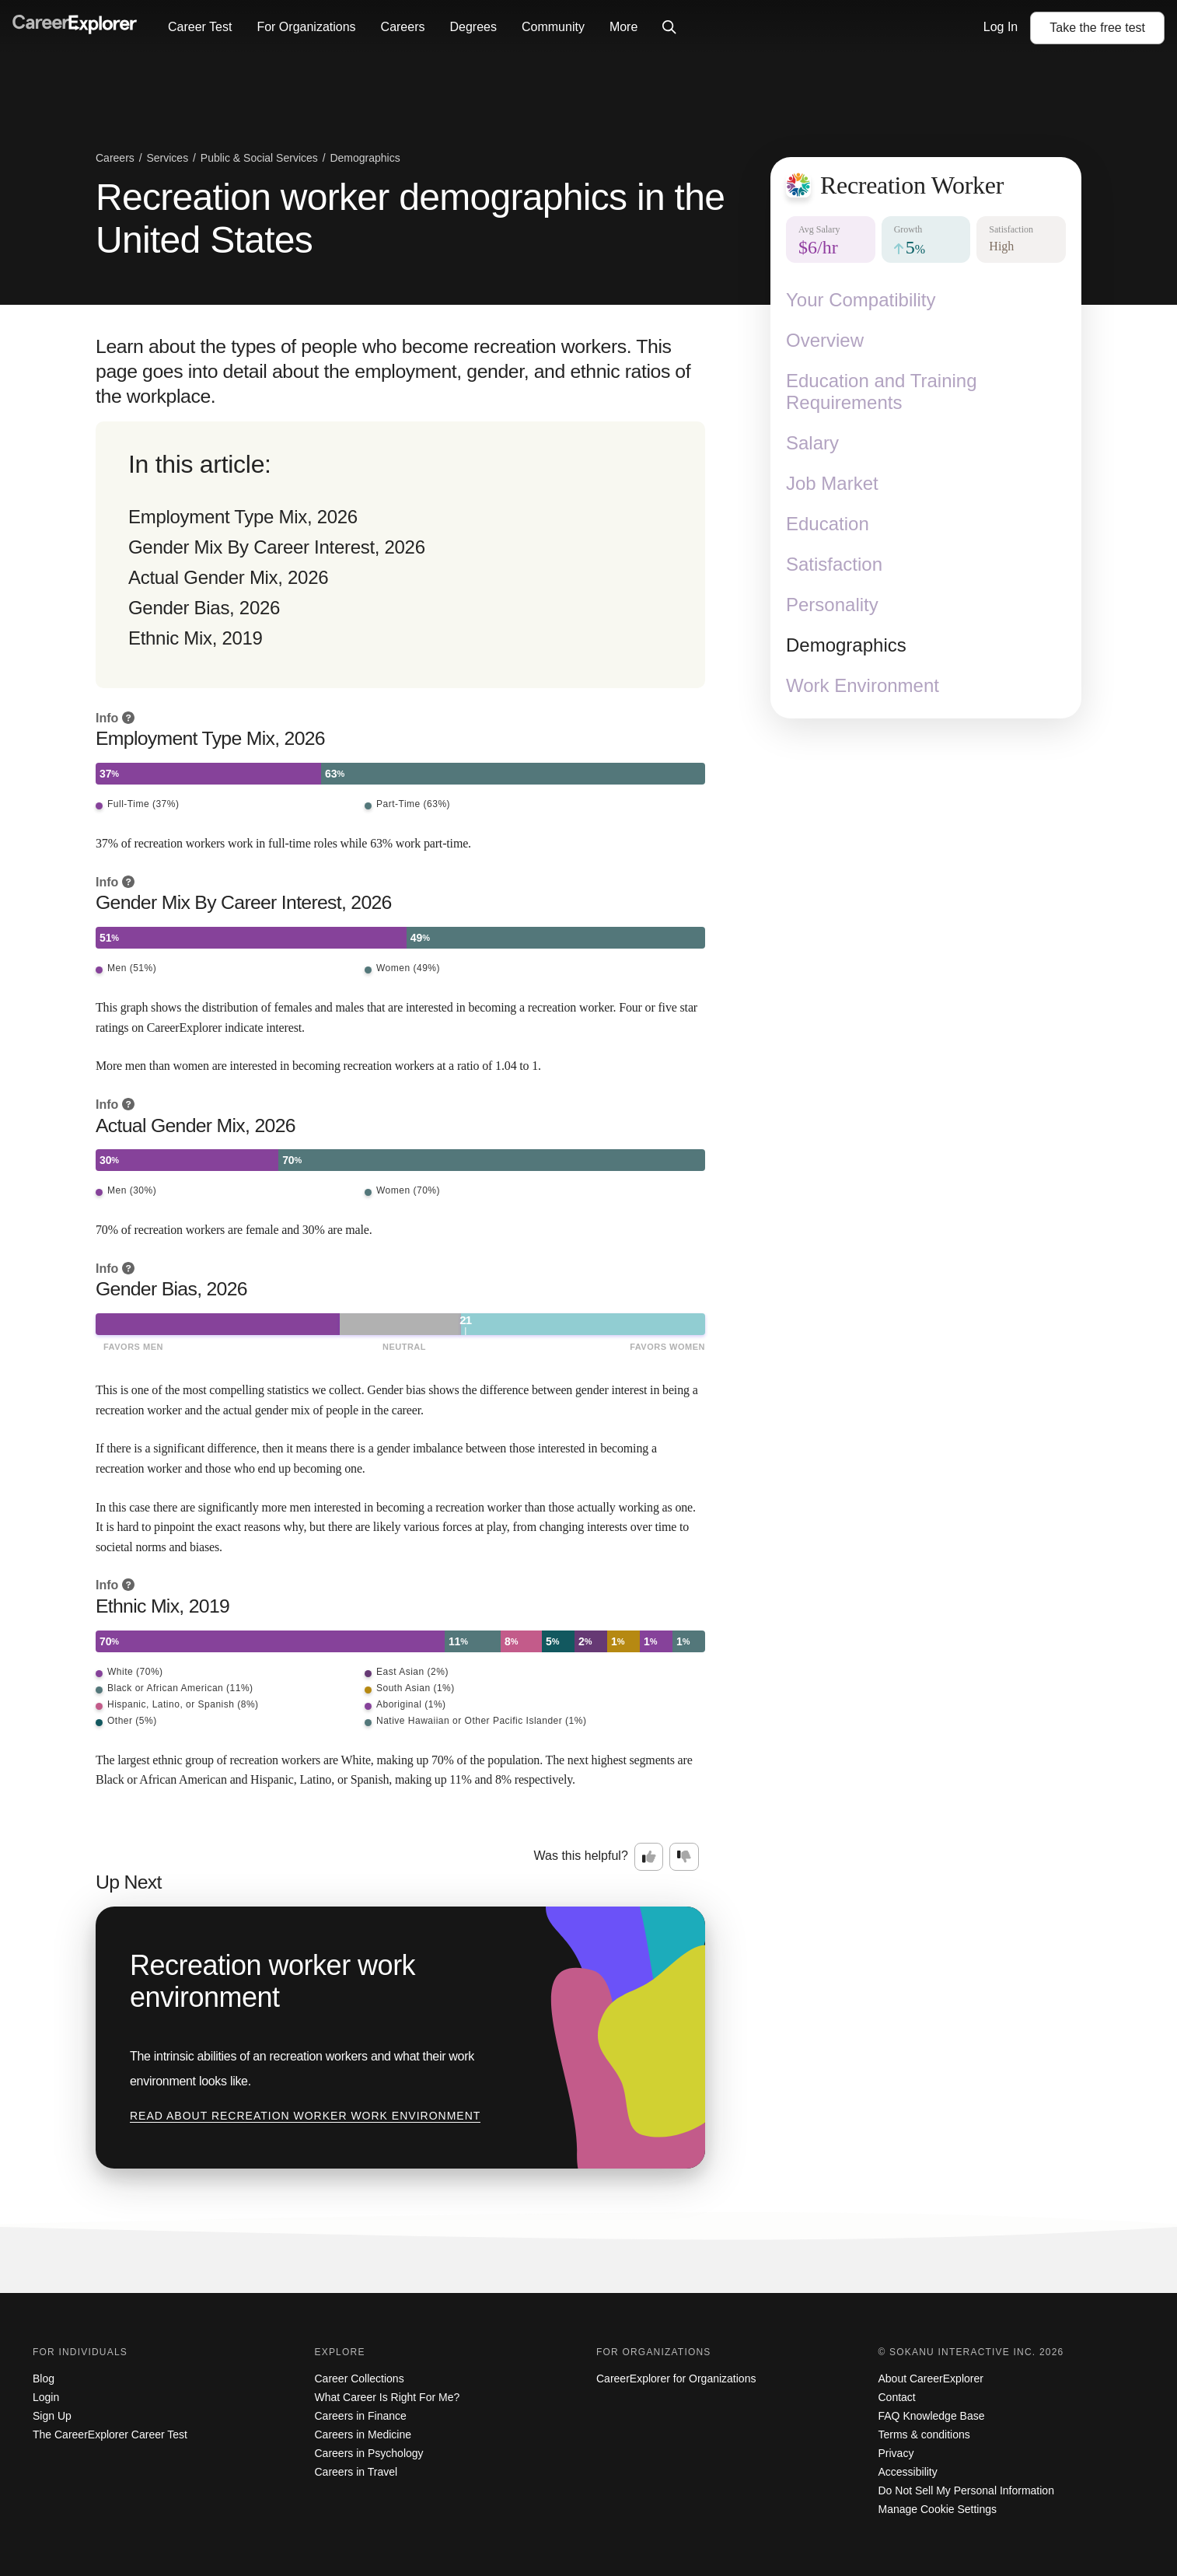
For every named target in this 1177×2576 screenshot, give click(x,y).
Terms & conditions (924, 2434)
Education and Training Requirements (881, 391)
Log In (1000, 26)
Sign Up (52, 2416)
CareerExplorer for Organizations (676, 2378)
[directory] (400, 554)
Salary (812, 442)
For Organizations (306, 26)
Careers (403, 26)
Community (553, 26)
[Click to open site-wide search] (669, 28)
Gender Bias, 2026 (204, 607)
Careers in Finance (361, 2416)
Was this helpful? (581, 1855)
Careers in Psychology (369, 2453)
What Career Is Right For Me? (387, 2397)
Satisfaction (834, 564)
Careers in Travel (356, 2472)
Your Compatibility (861, 299)
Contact (897, 2397)
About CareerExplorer (930, 2378)
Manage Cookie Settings (937, 2509)
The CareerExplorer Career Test (110, 2434)
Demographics (846, 644)
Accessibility (908, 2472)
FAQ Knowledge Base (931, 2416)
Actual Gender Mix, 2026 (228, 577)
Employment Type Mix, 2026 (243, 516)
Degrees (472, 26)
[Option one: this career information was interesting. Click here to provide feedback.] (649, 1857)
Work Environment (862, 685)
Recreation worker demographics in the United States (410, 218)
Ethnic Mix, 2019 (195, 637)
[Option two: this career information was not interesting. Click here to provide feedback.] (684, 1857)
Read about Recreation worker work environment (305, 2115)
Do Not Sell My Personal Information (966, 2490)
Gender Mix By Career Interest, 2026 (276, 547)
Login (46, 2397)
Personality (832, 604)
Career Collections (359, 2378)
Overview (825, 340)
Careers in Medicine (363, 2434)
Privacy (896, 2453)
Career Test (200, 26)
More (623, 26)
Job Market (832, 483)
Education (827, 523)
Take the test (1097, 27)
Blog (43, 2378)
